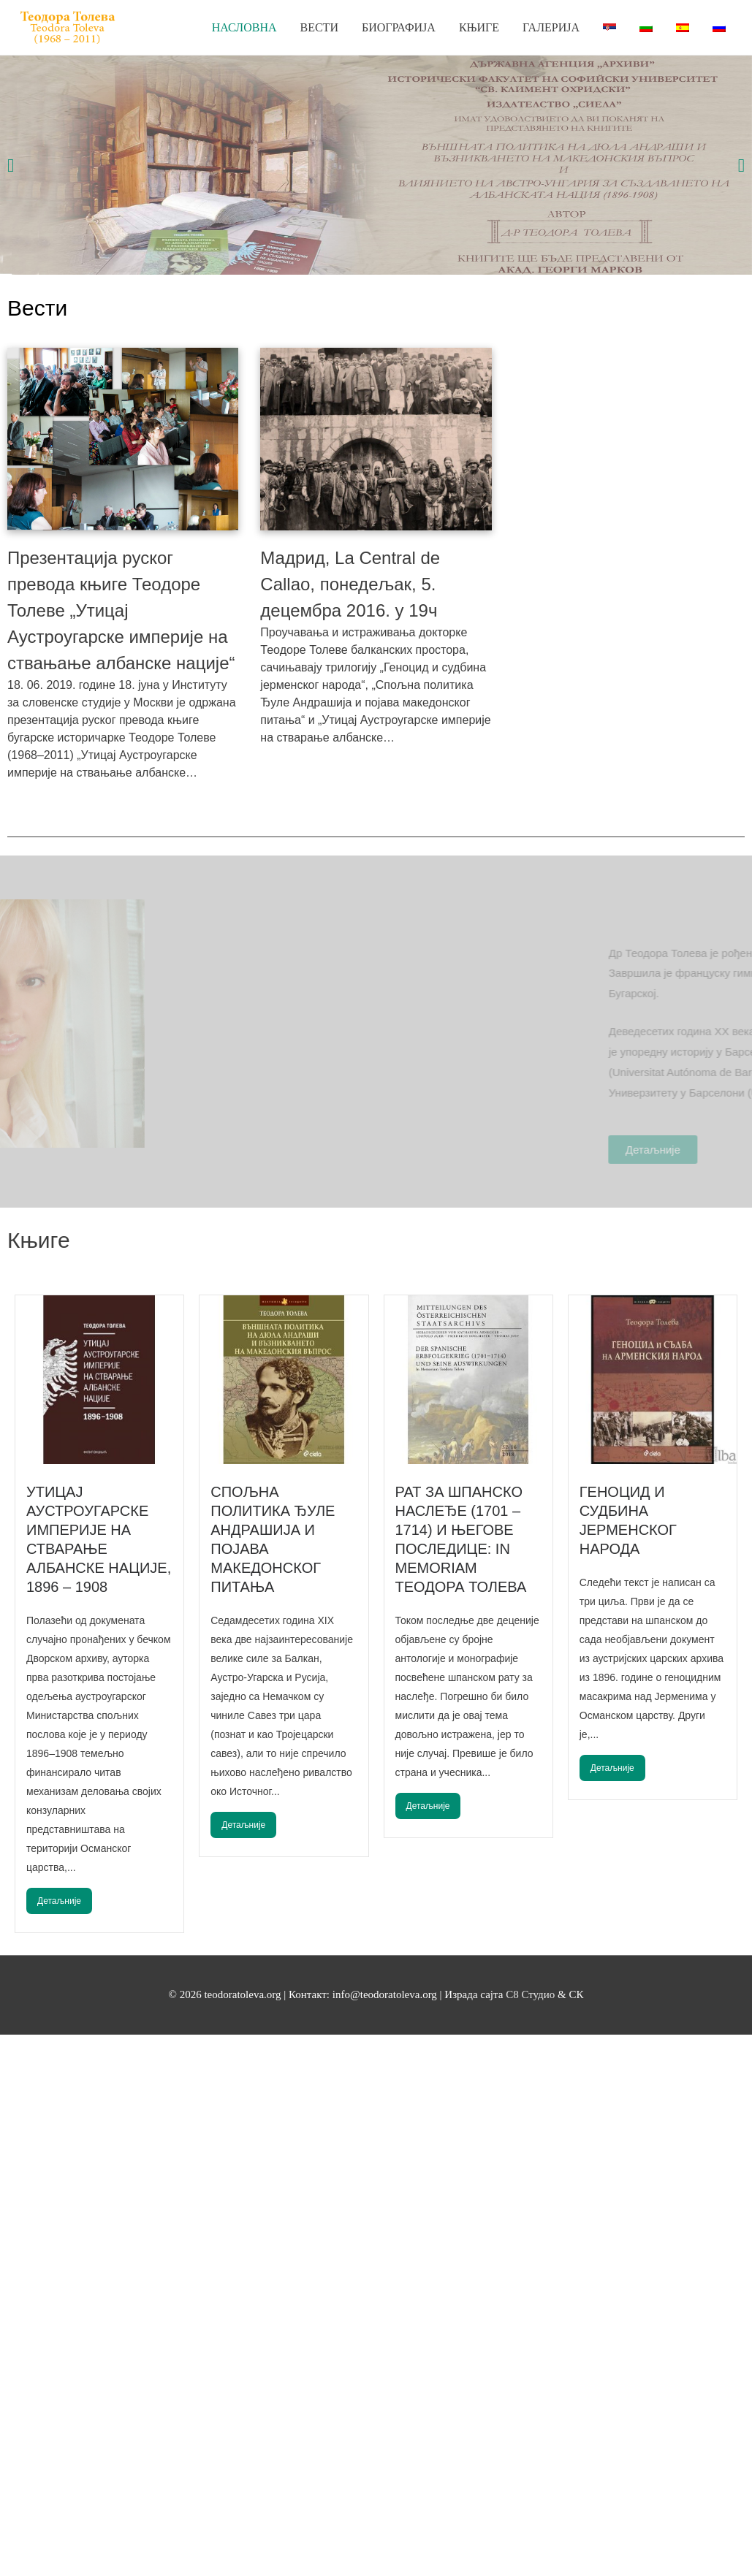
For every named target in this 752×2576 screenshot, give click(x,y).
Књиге (479, 27)
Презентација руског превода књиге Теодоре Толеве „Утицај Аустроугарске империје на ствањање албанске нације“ (121, 610)
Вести (319, 27)
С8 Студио (532, 1994)
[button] (10, 165)
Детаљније (59, 1901)
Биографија (399, 27)
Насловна (244, 27)
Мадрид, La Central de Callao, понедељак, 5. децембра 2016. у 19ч (350, 584)
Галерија (551, 27)
